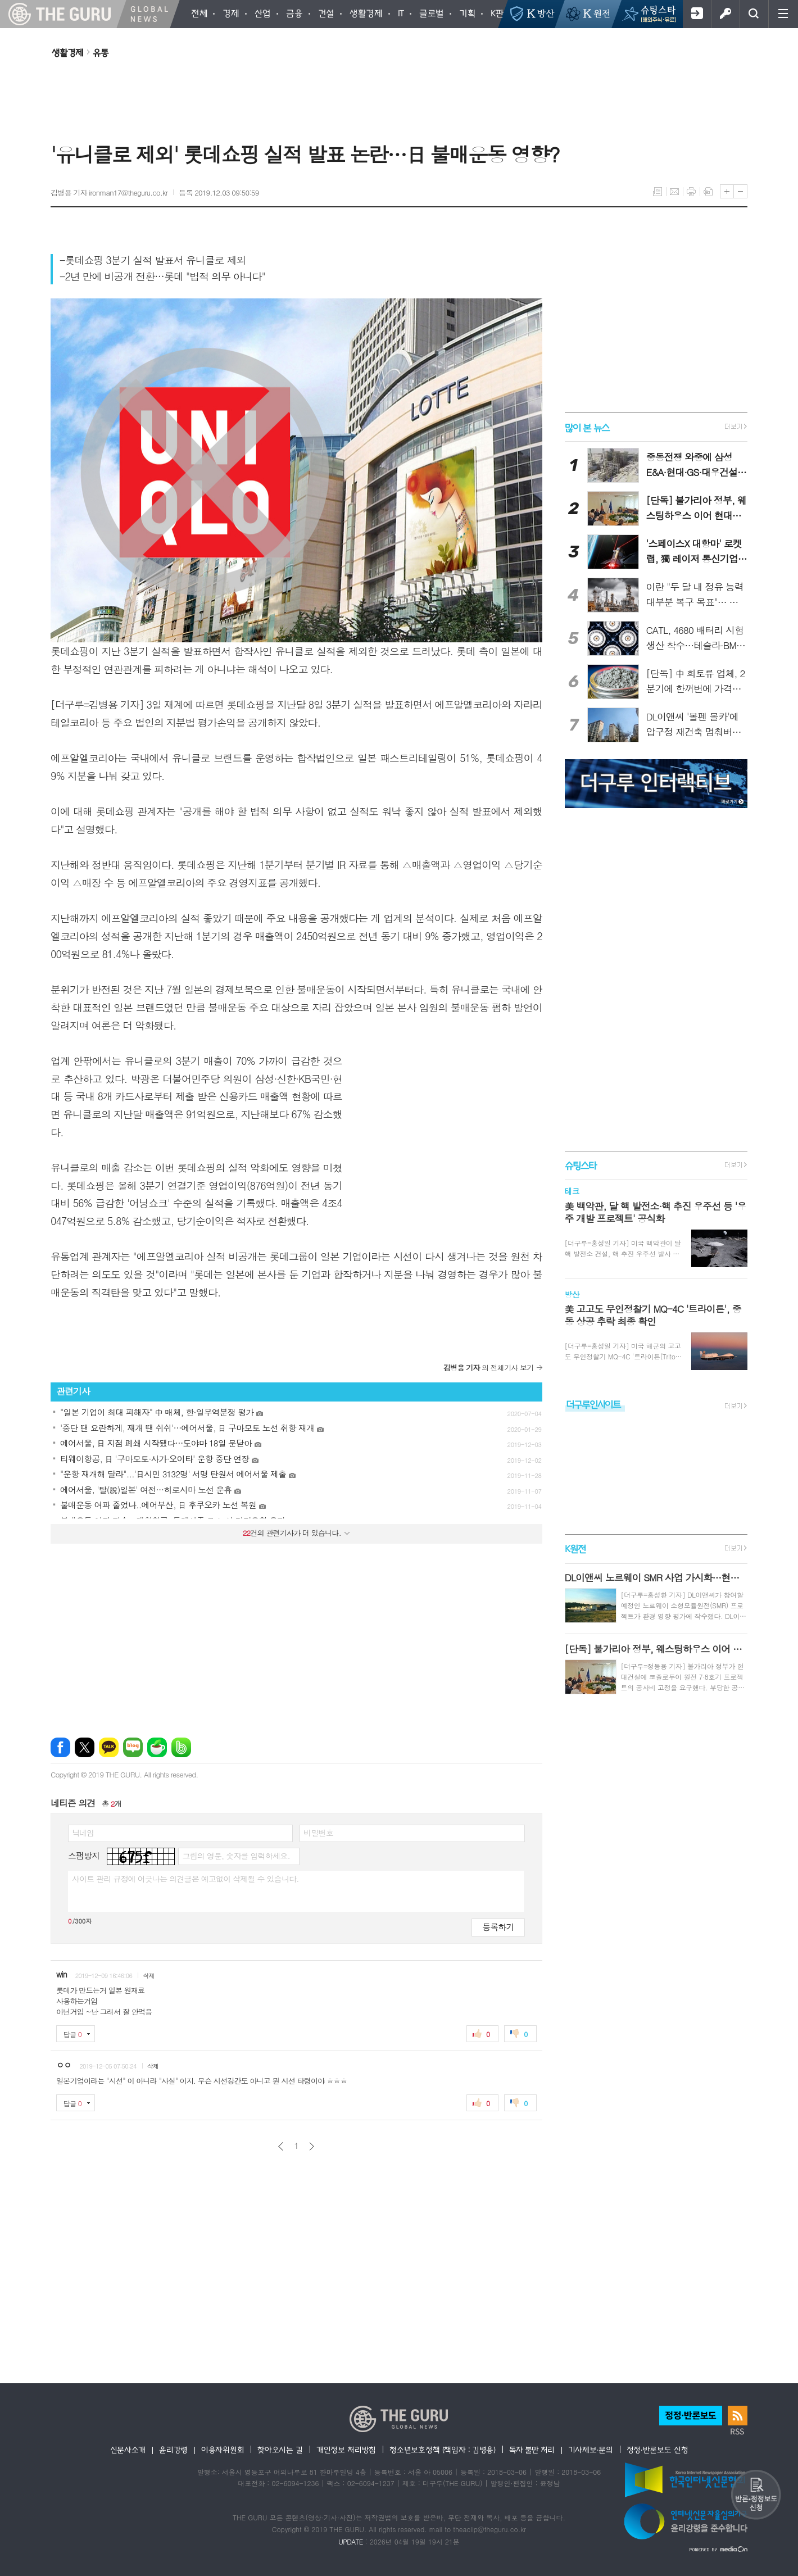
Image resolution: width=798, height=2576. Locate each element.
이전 (280, 2146)
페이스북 (60, 1747)
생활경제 (67, 52)
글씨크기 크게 (727, 191)
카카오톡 (109, 1747)
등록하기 (498, 1927)
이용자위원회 (222, 2450)
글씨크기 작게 (740, 191)
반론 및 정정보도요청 (756, 2494)
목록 (657, 191)
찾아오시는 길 (280, 2450)
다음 (311, 2146)
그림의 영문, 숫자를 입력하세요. (235, 1856)
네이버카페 (157, 1747)
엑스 (84, 1747)
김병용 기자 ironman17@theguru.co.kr (109, 192)
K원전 (575, 1549)
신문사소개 (128, 2450)
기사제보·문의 (590, 2450)
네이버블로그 (133, 1747)
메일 (674, 191)
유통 (100, 52)
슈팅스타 (580, 1165)
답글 (72, 2034)
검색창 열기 (754, 14)
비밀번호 (318, 1832)
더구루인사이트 (593, 1404)
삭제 (149, 1975)
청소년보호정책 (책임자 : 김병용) (442, 2450)
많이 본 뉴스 (587, 427)
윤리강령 (173, 2450)
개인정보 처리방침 (346, 2450)
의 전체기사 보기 (488, 1367)
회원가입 (696, 14)
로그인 (725, 14)
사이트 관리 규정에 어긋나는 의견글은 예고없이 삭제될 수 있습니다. (185, 1879)
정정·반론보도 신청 (657, 2450)
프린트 (691, 191)
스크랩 (708, 191)
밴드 (181, 1747)
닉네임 (83, 1832)
